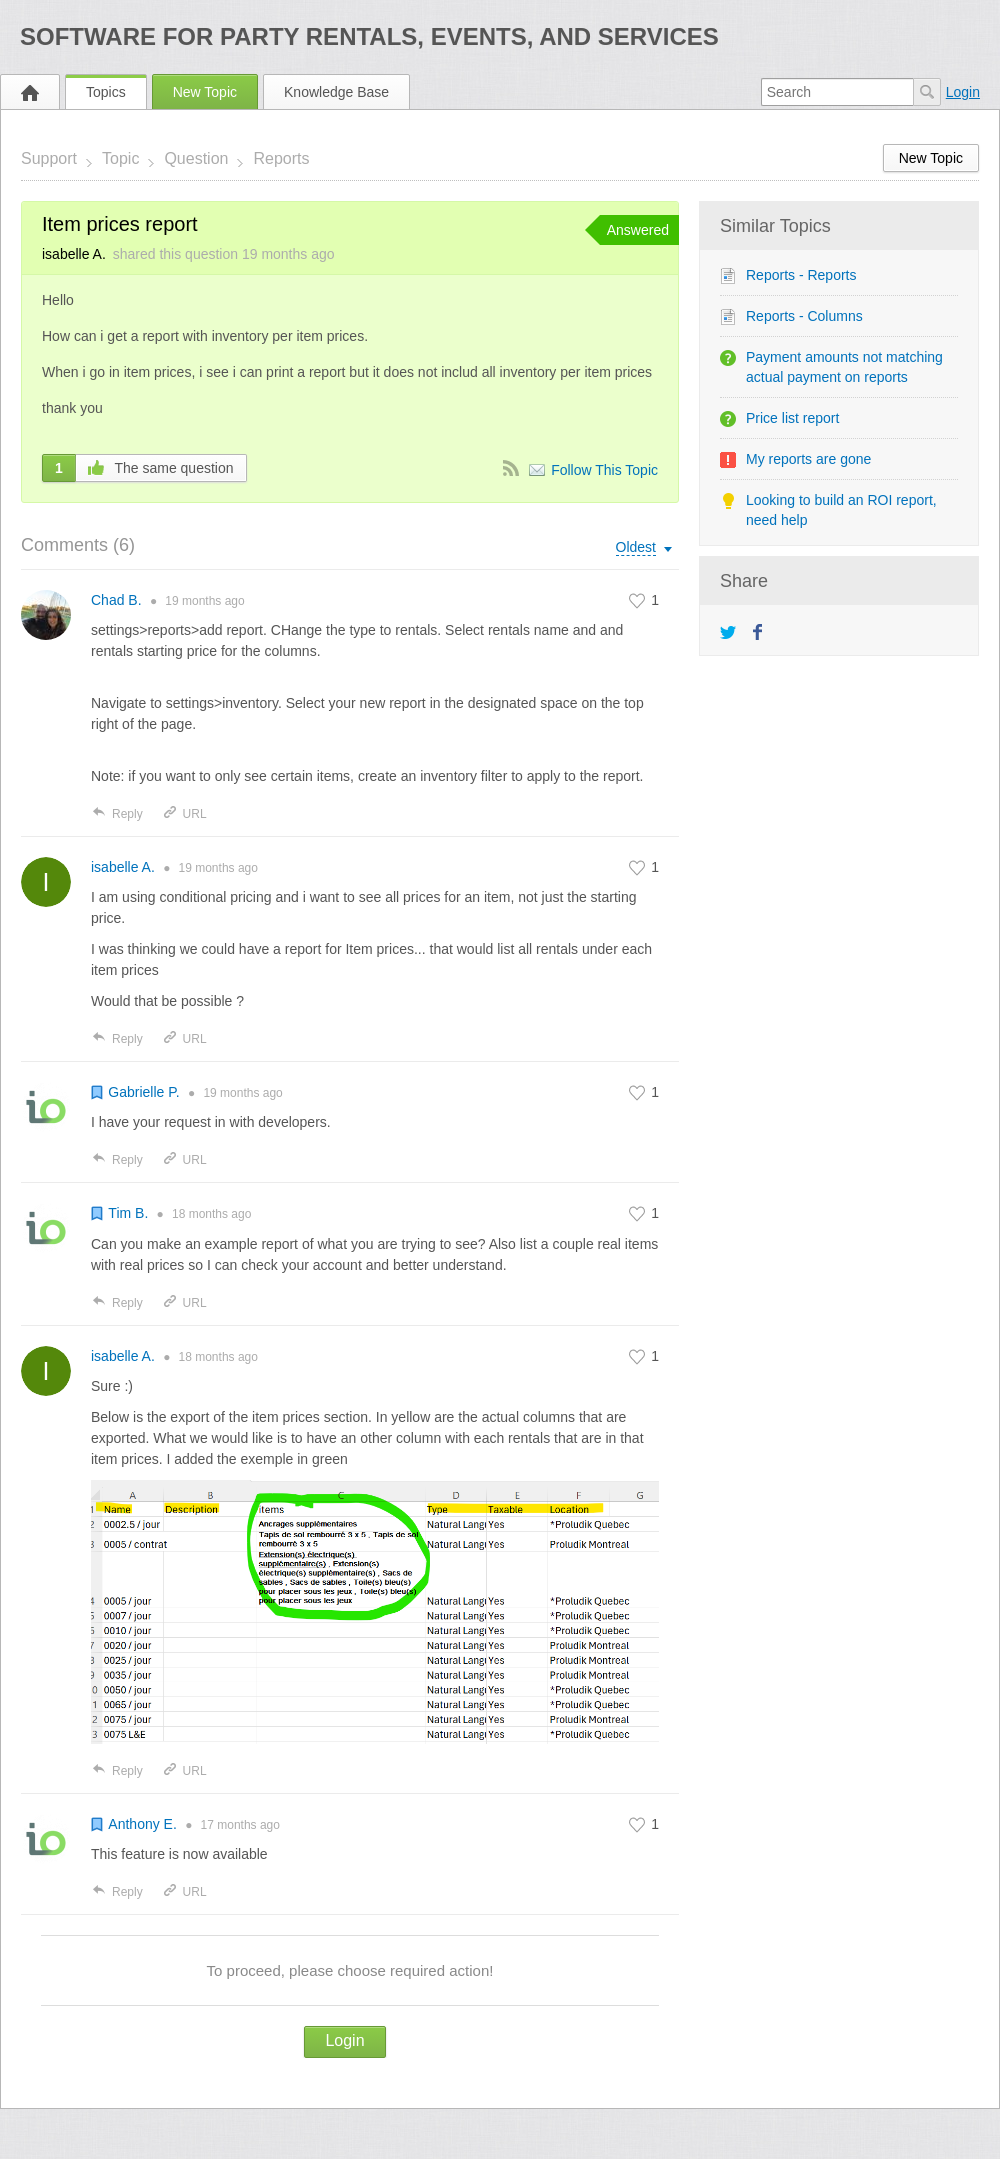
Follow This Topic (604, 470)
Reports (281, 158)
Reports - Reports (801, 275)
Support (49, 158)
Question (196, 158)
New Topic (205, 92)
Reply (117, 814)
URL (184, 814)
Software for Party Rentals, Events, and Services (369, 36)
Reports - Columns (804, 316)
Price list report (792, 418)
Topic (120, 158)
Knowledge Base (336, 92)
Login (963, 92)
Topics (106, 92)
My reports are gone (808, 459)
